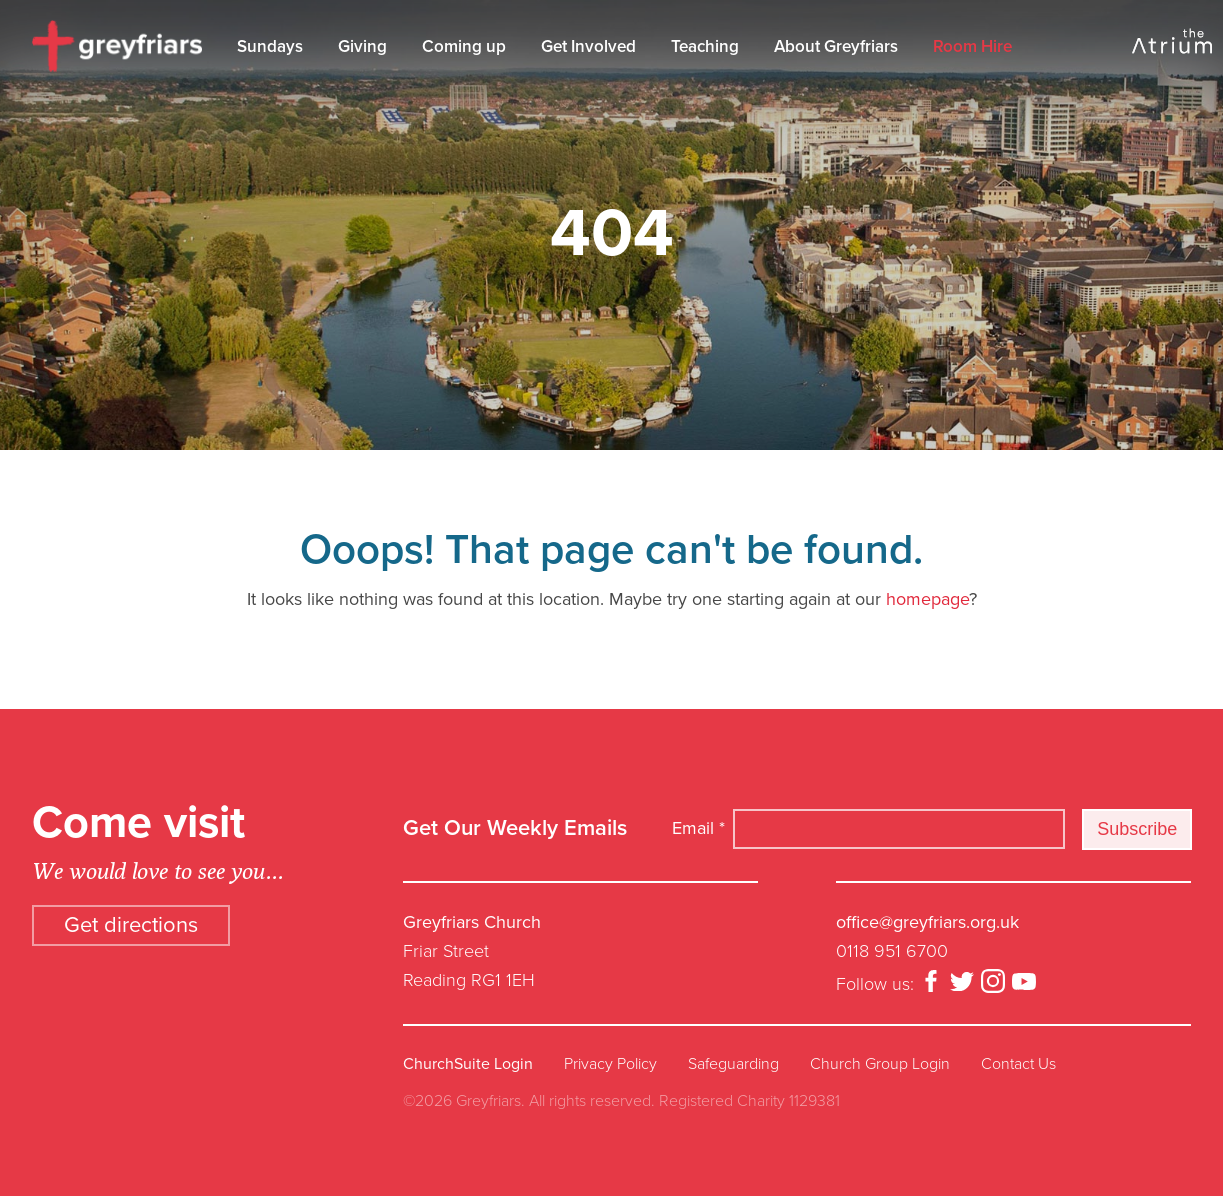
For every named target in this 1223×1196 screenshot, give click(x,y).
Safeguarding (733, 1064)
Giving (362, 46)
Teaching (705, 46)
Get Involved (588, 46)
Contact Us (1018, 1064)
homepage (927, 599)
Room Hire (972, 46)
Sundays (270, 46)
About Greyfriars (836, 46)
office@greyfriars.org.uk (927, 922)
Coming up (464, 46)
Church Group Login (880, 1064)
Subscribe (1137, 829)
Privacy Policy (610, 1064)
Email (698, 828)
